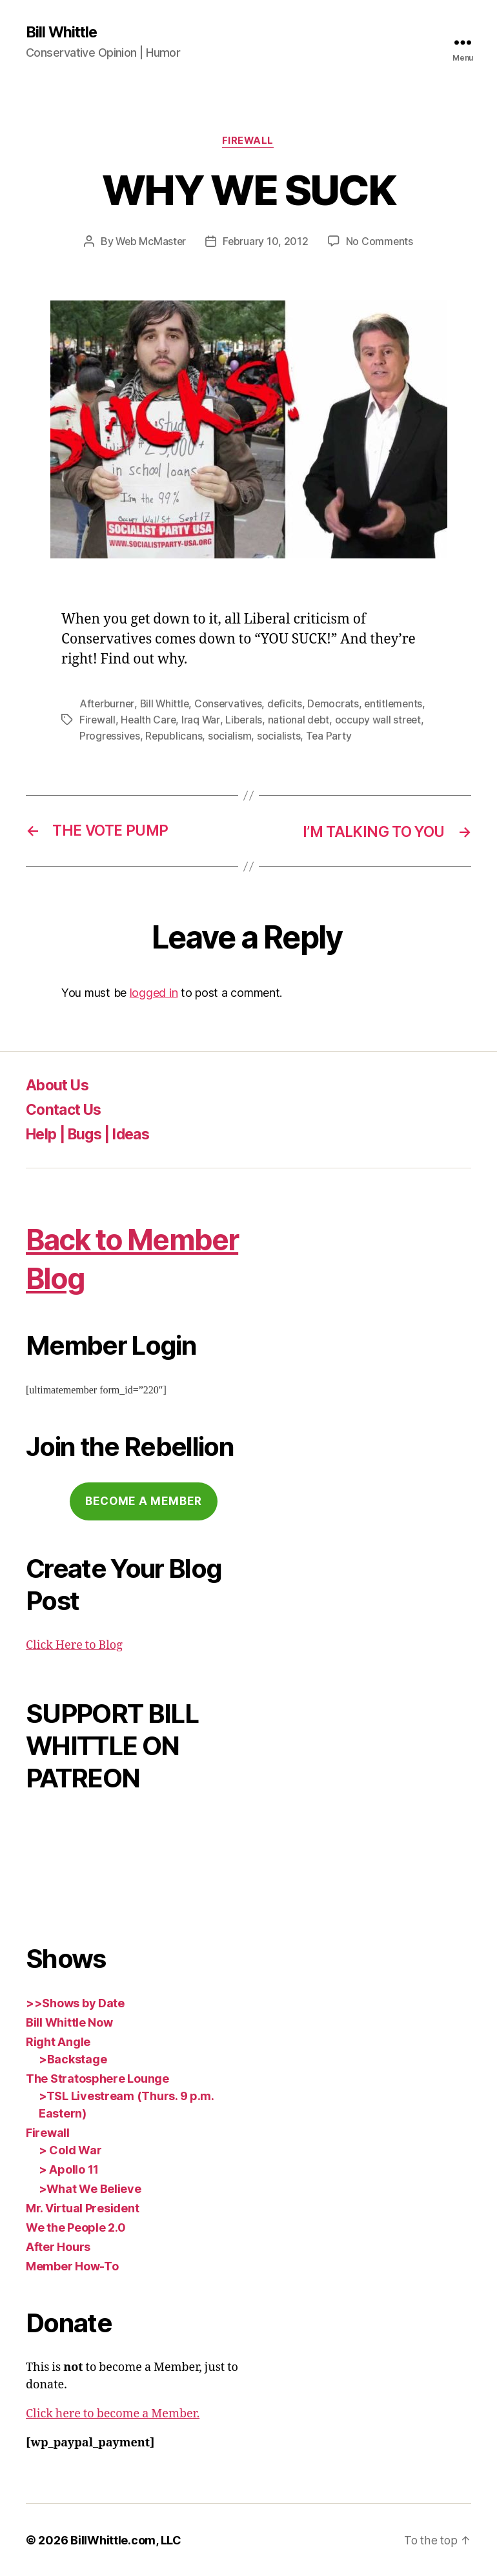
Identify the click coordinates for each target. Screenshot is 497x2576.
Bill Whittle (63, 32)
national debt (301, 720)
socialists (280, 735)
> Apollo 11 (69, 2169)
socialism (232, 735)
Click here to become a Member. (112, 2413)
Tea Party (331, 735)
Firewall (248, 142)
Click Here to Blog (74, 1644)
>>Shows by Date (75, 2002)
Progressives (110, 735)
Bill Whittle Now (69, 2022)
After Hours (58, 2246)
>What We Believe (90, 2188)
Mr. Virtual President (82, 2207)
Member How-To (72, 2265)
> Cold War (70, 2149)
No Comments (380, 242)
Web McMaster (150, 242)
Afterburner (107, 704)
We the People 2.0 (75, 2227)
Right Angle (58, 2041)
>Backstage (73, 2058)
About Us (60, 1084)
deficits (289, 704)
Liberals (246, 720)
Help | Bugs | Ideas (93, 1133)
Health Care (149, 720)
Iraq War (202, 720)
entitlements (399, 704)
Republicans (175, 735)
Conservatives (231, 704)
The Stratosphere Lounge (97, 2078)
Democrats (338, 704)
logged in (154, 992)
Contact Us (66, 1108)
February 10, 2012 (266, 242)
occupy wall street (381, 720)
